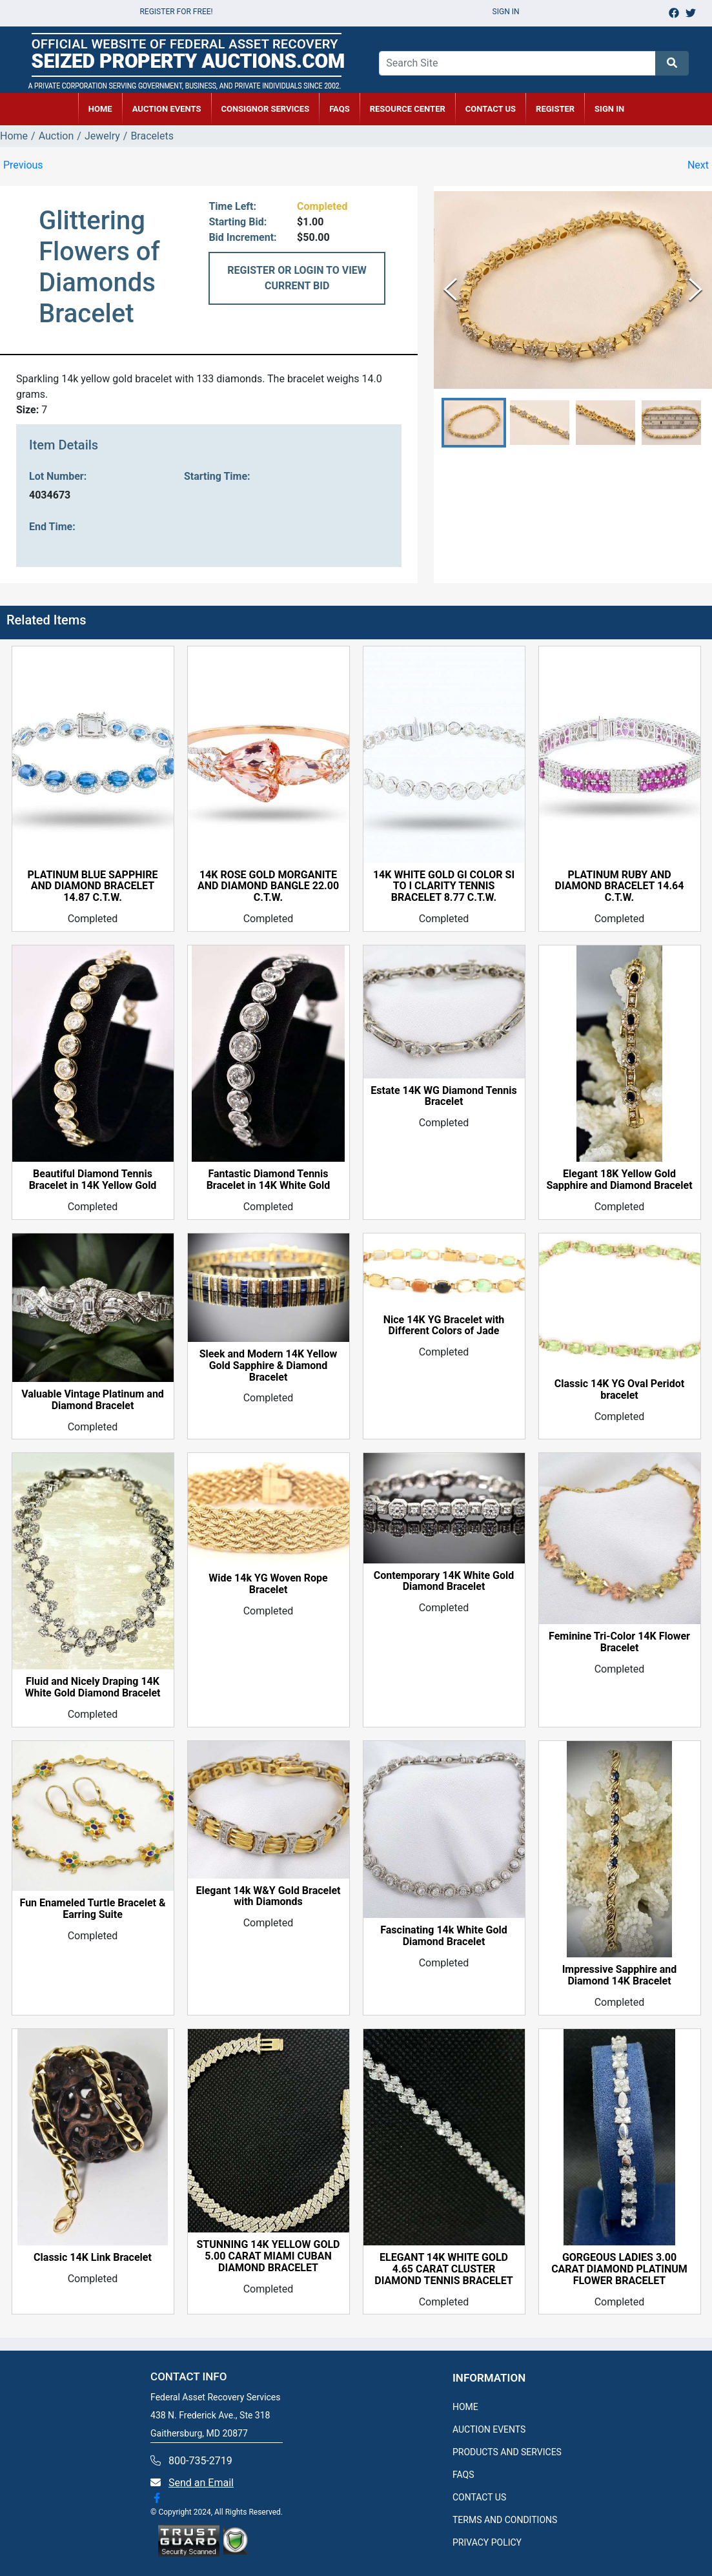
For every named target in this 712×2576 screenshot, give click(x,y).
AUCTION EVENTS (166, 109)
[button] (474, 423)
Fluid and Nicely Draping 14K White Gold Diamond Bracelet (92, 1687)
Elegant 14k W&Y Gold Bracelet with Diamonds (268, 1896)
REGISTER (555, 109)
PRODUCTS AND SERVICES (507, 2452)
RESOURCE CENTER (407, 109)
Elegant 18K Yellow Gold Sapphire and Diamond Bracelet (619, 1179)
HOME (100, 109)
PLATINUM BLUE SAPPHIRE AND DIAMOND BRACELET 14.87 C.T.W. (93, 886)
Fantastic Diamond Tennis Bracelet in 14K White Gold (269, 1179)
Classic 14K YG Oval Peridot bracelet (619, 1389)
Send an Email (201, 2483)
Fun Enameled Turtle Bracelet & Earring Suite (93, 1909)
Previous (23, 165)
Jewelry (102, 136)
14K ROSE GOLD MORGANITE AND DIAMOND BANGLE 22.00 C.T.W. (268, 886)
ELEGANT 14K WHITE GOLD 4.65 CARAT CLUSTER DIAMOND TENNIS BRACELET (443, 2269)
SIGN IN (609, 109)
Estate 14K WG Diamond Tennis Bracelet (443, 1096)
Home (14, 136)
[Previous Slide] (450, 290)
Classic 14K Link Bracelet (93, 2257)
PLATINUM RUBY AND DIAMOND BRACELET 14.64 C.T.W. (619, 886)
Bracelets (152, 136)
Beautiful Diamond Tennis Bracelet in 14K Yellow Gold (93, 1179)
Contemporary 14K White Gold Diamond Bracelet (444, 1581)
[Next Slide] (695, 290)
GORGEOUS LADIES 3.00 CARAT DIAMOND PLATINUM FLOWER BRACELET (619, 2269)
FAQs (339, 109)
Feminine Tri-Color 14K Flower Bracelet (619, 1642)
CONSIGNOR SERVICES (265, 109)
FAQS (463, 2474)
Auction (56, 136)
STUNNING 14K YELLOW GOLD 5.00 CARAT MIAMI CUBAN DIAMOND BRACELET (268, 2256)
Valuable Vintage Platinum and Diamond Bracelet (92, 1400)
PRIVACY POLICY (487, 2542)
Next (698, 165)
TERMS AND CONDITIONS (505, 2520)
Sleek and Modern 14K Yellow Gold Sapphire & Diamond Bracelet (268, 1365)
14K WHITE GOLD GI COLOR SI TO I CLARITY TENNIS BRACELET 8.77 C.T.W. (443, 886)
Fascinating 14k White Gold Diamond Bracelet (443, 1936)
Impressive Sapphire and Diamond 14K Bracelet (619, 1975)
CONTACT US (490, 109)
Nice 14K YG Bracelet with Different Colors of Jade (444, 1325)
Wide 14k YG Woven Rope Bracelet (268, 1584)
